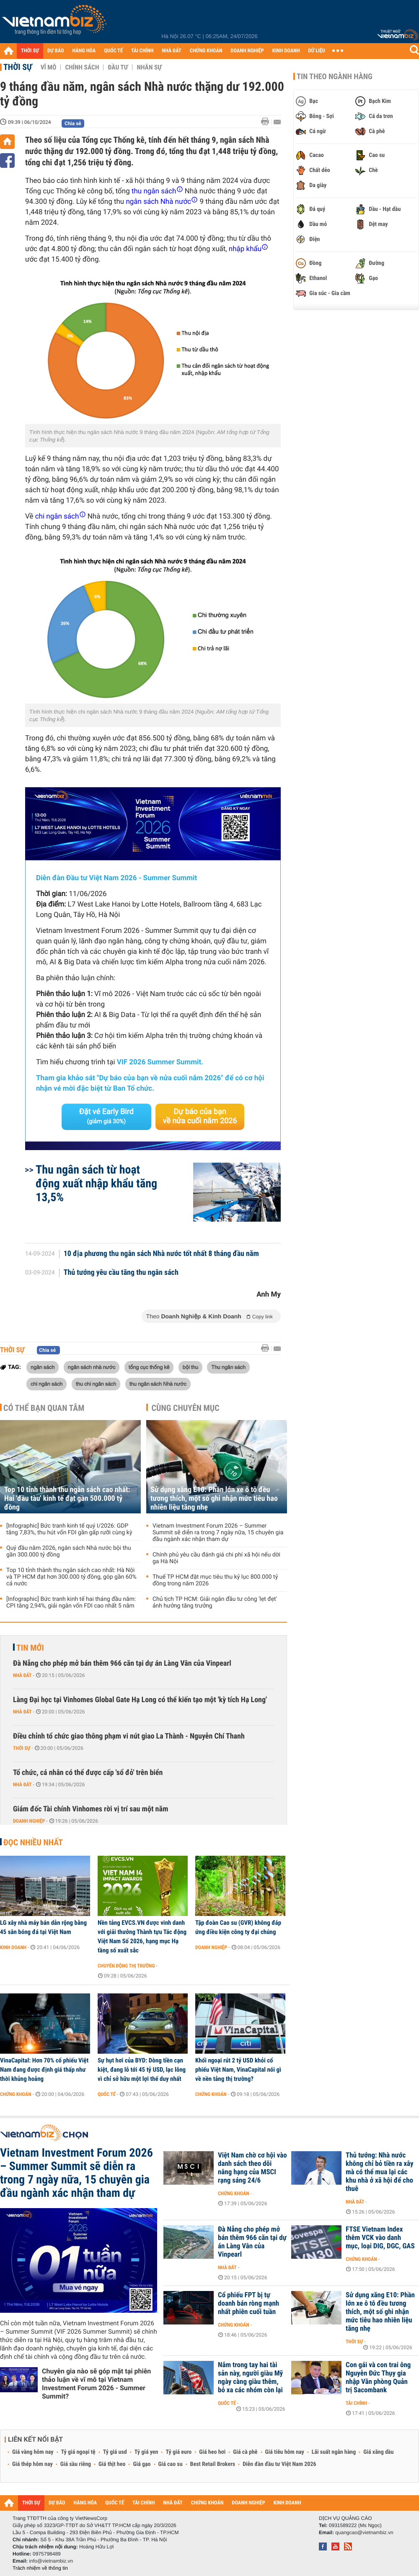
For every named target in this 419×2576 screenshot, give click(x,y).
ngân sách (42, 1367)
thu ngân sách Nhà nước (157, 1383)
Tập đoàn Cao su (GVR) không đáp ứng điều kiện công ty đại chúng (238, 1927)
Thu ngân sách (228, 1367)
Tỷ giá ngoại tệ (78, 2452)
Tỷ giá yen (146, 2452)
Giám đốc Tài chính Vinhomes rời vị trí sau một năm (90, 1809)
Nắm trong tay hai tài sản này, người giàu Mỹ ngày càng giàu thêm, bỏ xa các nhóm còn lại (250, 2377)
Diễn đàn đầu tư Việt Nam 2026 (279, 2464)
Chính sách (82, 67)
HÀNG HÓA (84, 51)
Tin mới (30, 1648)
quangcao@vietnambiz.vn (364, 2532)
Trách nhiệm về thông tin (40, 2568)
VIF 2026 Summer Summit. (160, 1062)
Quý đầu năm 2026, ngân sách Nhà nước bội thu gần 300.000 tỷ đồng (68, 1551)
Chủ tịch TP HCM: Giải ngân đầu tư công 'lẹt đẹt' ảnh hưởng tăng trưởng (215, 1602)
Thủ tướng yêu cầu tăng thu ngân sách (121, 1273)
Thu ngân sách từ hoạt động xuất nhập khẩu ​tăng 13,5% (96, 1183)
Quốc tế (107, 2094)
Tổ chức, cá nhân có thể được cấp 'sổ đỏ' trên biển (88, 1772)
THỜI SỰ (30, 51)
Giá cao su (170, 2464)
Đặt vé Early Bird (106, 1116)
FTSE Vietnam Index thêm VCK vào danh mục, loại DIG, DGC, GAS (380, 2237)
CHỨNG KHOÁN (206, 51)
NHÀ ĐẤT (171, 51)
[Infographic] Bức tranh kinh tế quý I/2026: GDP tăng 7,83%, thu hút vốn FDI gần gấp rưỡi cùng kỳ (69, 1529)
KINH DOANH (286, 51)
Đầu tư (118, 67)
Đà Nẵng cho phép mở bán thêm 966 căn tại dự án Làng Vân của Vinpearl (122, 1663)
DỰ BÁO (55, 51)
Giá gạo (141, 2464)
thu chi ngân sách (96, 1383)
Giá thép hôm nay (32, 2464)
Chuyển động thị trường (126, 1966)
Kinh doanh (13, 1947)
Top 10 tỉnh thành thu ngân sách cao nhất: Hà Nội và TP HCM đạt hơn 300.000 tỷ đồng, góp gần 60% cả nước (71, 1577)
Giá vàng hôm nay (33, 2452)
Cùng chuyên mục (186, 1408)
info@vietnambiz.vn (51, 2561)
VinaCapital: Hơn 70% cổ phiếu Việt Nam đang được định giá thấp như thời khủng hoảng (44, 2070)
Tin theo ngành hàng (334, 76)
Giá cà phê (245, 2452)
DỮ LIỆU (316, 51)
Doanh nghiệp (29, 1821)
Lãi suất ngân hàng (334, 2452)
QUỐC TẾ (113, 51)
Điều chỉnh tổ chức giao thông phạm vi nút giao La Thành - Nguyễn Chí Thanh (129, 1736)
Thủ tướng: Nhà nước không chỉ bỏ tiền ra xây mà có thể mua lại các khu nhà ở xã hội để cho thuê (380, 2172)
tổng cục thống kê (149, 1367)
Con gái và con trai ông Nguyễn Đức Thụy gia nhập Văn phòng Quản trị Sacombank (378, 2377)
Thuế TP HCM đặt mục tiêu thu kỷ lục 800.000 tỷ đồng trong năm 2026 (215, 1580)
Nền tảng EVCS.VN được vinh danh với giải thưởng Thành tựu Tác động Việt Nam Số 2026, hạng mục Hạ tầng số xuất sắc (142, 1936)
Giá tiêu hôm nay (284, 2452)
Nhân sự (149, 67)
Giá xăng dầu (378, 2452)
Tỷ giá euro (178, 2452)
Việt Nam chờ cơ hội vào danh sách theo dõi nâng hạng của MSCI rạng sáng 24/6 (252, 2168)
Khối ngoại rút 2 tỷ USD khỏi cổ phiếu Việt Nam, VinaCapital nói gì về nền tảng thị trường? (238, 2070)
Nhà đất (22, 1675)
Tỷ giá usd (115, 2452)
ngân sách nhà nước (92, 1367)
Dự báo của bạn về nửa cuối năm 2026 (200, 1116)
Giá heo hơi (212, 2452)
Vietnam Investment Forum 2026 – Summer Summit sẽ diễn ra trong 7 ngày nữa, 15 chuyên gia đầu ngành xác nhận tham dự (218, 1533)
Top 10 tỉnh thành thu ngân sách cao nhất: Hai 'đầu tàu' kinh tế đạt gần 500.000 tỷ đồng (67, 1498)
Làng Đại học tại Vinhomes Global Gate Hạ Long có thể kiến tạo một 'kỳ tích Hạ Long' (140, 1699)
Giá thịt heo (111, 2464)
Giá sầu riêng (75, 2464)
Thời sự (17, 67)
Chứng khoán (15, 2094)
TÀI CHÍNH (142, 51)
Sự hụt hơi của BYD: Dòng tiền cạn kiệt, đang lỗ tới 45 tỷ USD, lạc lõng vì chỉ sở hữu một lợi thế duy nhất (142, 2070)
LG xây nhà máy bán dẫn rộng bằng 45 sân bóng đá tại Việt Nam (43, 1927)
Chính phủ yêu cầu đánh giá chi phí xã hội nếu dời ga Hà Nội (216, 1558)
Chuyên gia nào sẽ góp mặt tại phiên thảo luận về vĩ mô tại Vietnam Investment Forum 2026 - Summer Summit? (96, 2383)
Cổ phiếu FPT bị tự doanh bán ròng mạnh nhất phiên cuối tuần (248, 2303)
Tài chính (356, 2403)
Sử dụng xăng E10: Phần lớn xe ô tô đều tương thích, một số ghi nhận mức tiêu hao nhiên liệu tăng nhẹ (214, 1498)
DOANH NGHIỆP (247, 51)
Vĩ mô (49, 67)
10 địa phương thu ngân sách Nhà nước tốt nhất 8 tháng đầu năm (161, 1254)
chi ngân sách (46, 1383)
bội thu (190, 1367)
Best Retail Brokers (212, 2464)
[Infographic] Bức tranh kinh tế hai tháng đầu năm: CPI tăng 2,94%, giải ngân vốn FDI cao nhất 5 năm (71, 1602)
